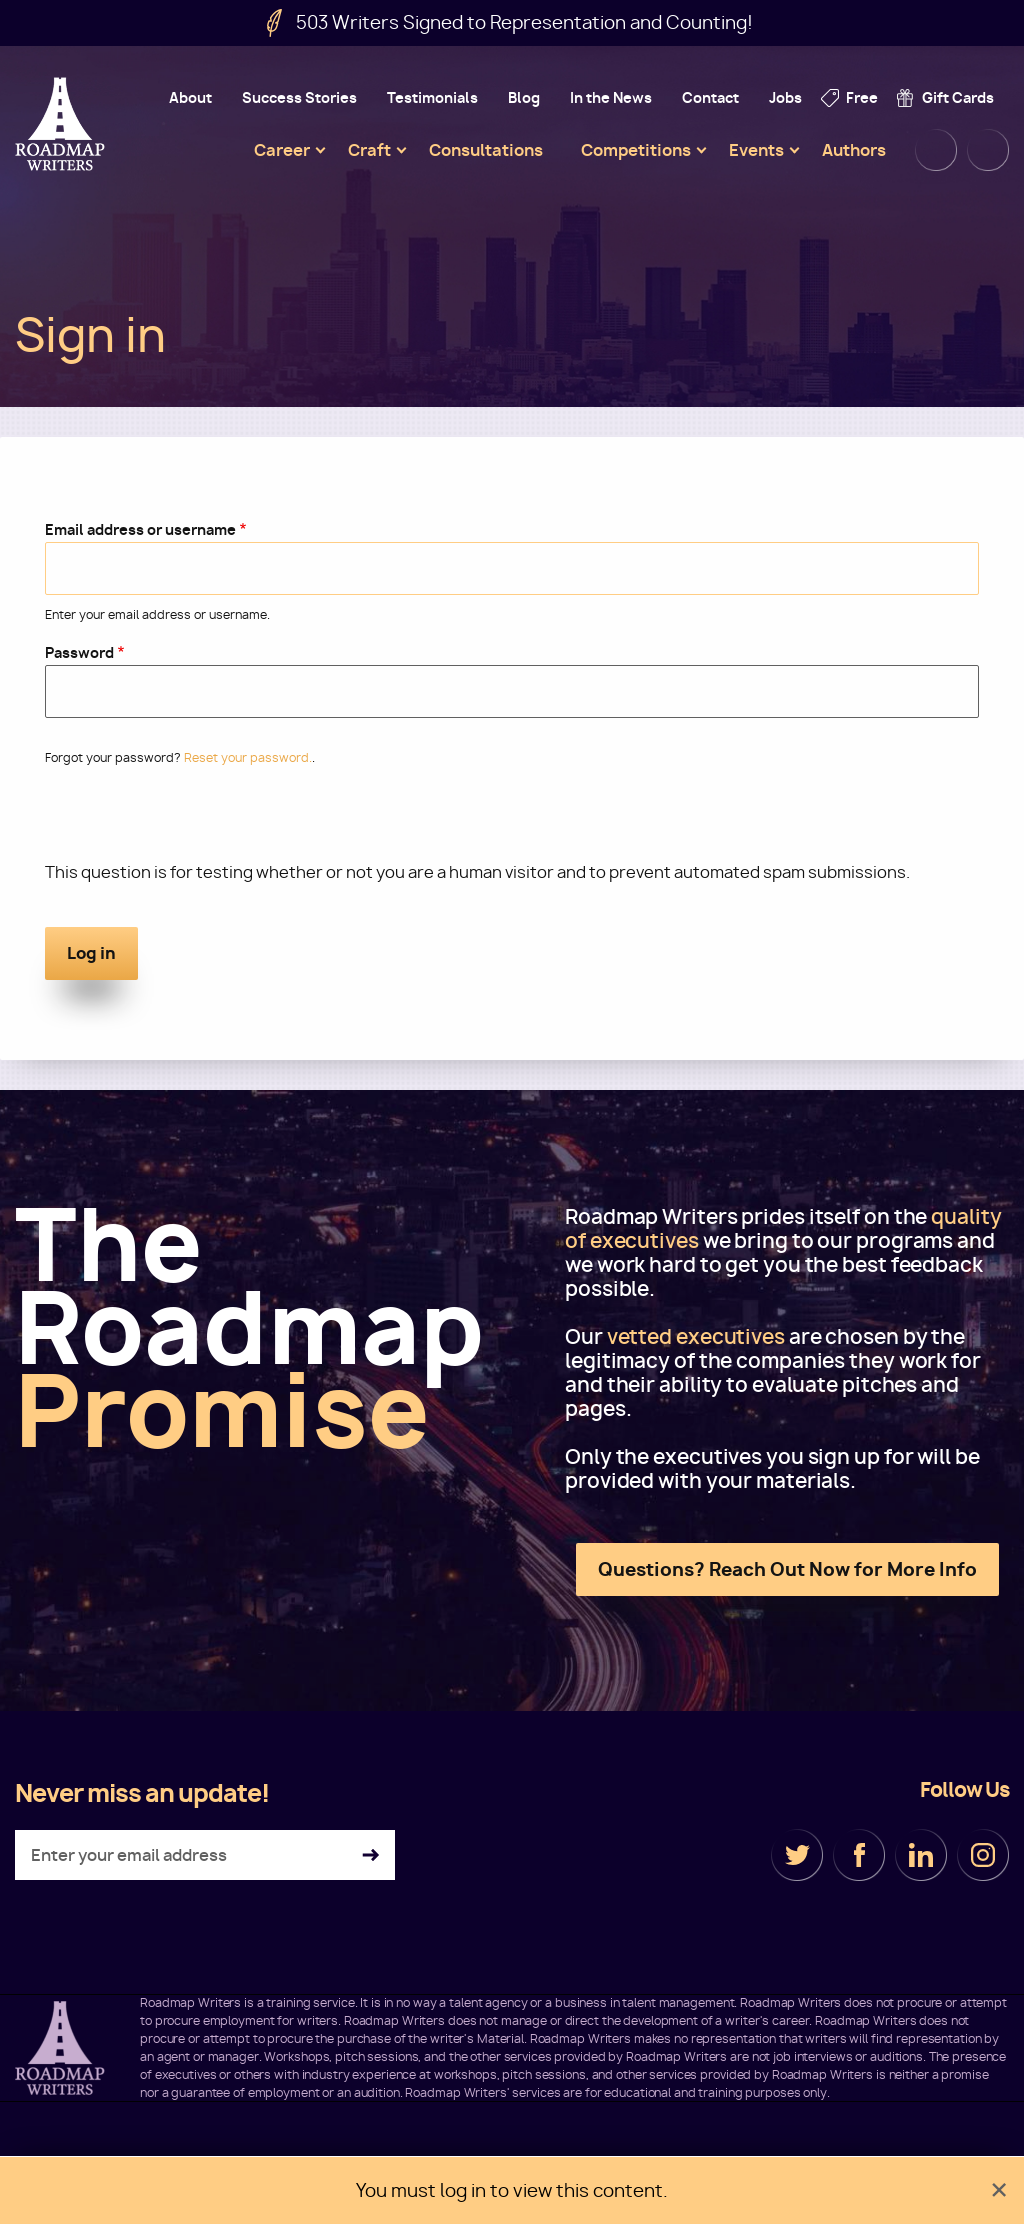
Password (79, 652)
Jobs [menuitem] (785, 97)
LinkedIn (921, 1855)
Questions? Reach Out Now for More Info (787, 1569)
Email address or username (140, 529)
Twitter (797, 1855)
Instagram (983, 1855)
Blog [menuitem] (524, 97)
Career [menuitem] (282, 150)
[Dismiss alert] (999, 2190)
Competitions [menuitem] (636, 150)
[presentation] (197, 822)
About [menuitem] (190, 97)
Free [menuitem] (862, 97)
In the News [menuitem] (611, 97)
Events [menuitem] (756, 150)
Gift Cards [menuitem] (958, 97)
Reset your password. (248, 757)
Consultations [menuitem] (486, 150)
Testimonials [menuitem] (432, 97)
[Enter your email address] (205, 1855)
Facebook (859, 1855)
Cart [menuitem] (988, 150)
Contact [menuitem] (710, 97)
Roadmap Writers (62, 124)
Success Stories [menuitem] (299, 97)
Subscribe (370, 1855)
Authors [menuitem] (854, 150)
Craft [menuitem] (369, 150)
